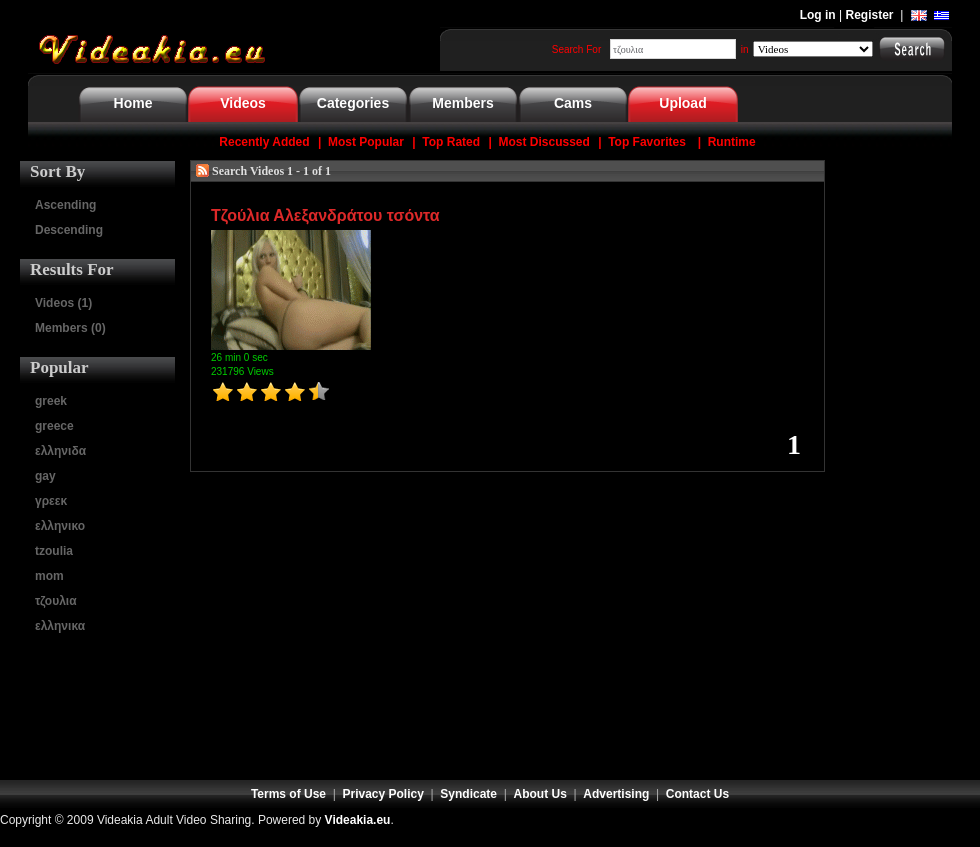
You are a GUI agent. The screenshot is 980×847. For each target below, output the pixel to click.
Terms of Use (288, 794)
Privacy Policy (383, 794)
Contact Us (697, 794)
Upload (682, 103)
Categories (353, 103)
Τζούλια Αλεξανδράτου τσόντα (325, 215)
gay (45, 476)
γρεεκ (51, 501)
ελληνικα (60, 626)
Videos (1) (63, 303)
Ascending (65, 205)
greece (54, 426)
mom (49, 576)
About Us (540, 794)
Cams (573, 103)
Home (133, 103)
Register (870, 15)
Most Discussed (543, 142)
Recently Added (264, 142)
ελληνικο (60, 526)
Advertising (616, 794)
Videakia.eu (358, 820)
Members (462, 103)
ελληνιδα (60, 451)
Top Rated (451, 142)
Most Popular (366, 142)
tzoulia (54, 551)
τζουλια (56, 601)
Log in (818, 15)
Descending (69, 230)
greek (51, 401)
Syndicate (468, 794)
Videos (243, 103)
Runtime (732, 142)
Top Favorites (647, 142)
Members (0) (70, 328)
